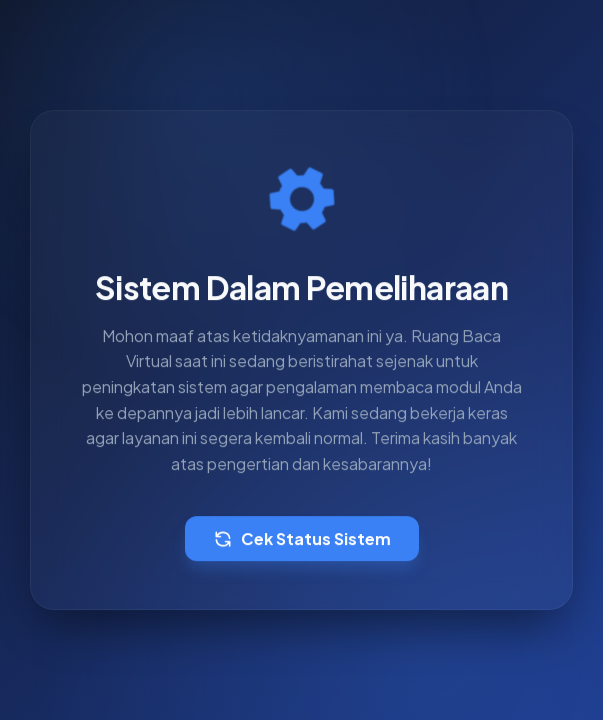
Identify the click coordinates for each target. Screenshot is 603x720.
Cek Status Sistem (302, 539)
